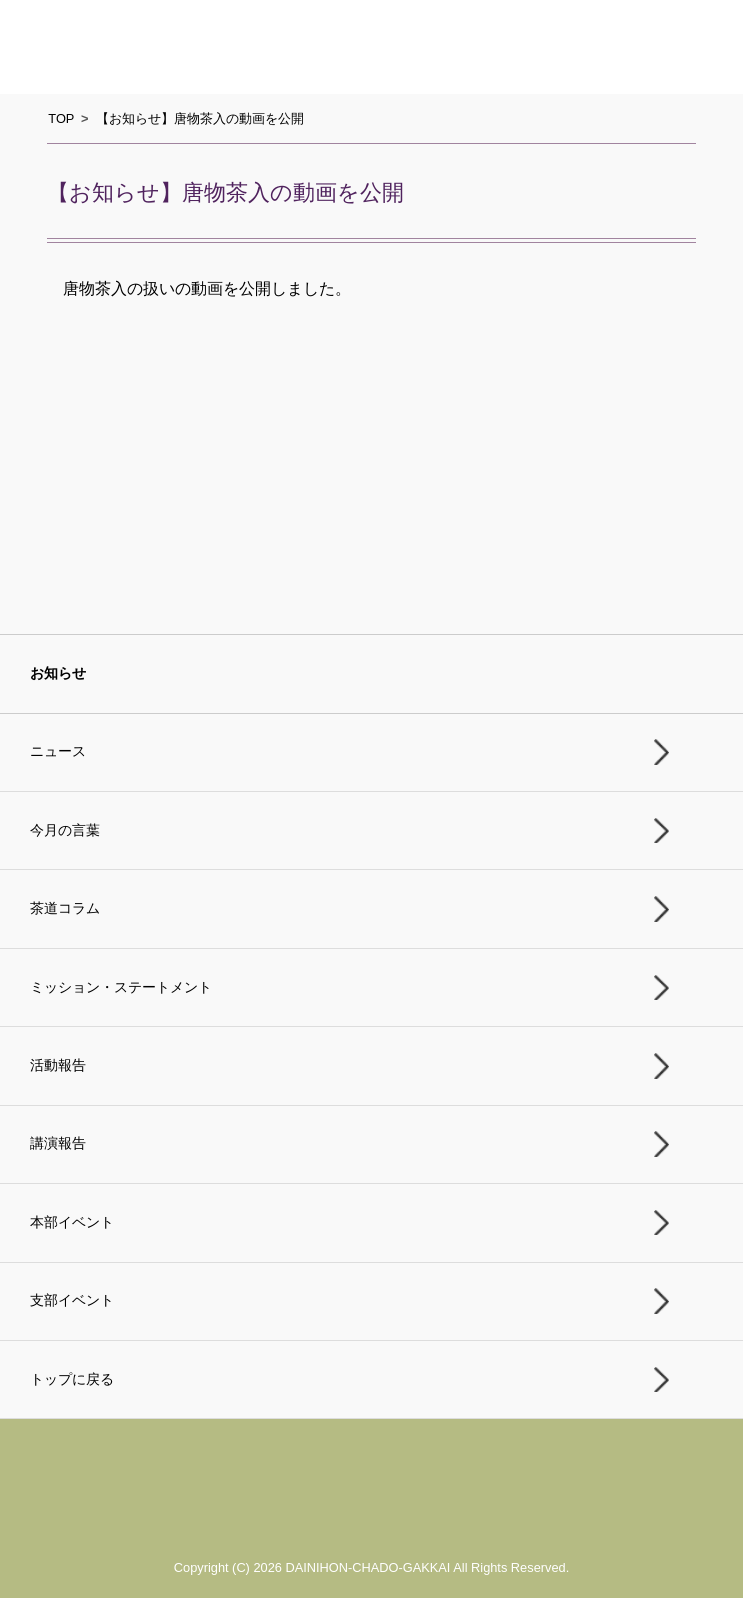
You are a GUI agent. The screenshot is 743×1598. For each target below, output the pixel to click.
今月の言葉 (65, 830)
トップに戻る (72, 1379)
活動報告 (58, 1065)
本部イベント (72, 1222)
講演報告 (58, 1143)
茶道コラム (65, 908)
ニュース (58, 751)
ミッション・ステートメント (121, 987)
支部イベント (72, 1300)
